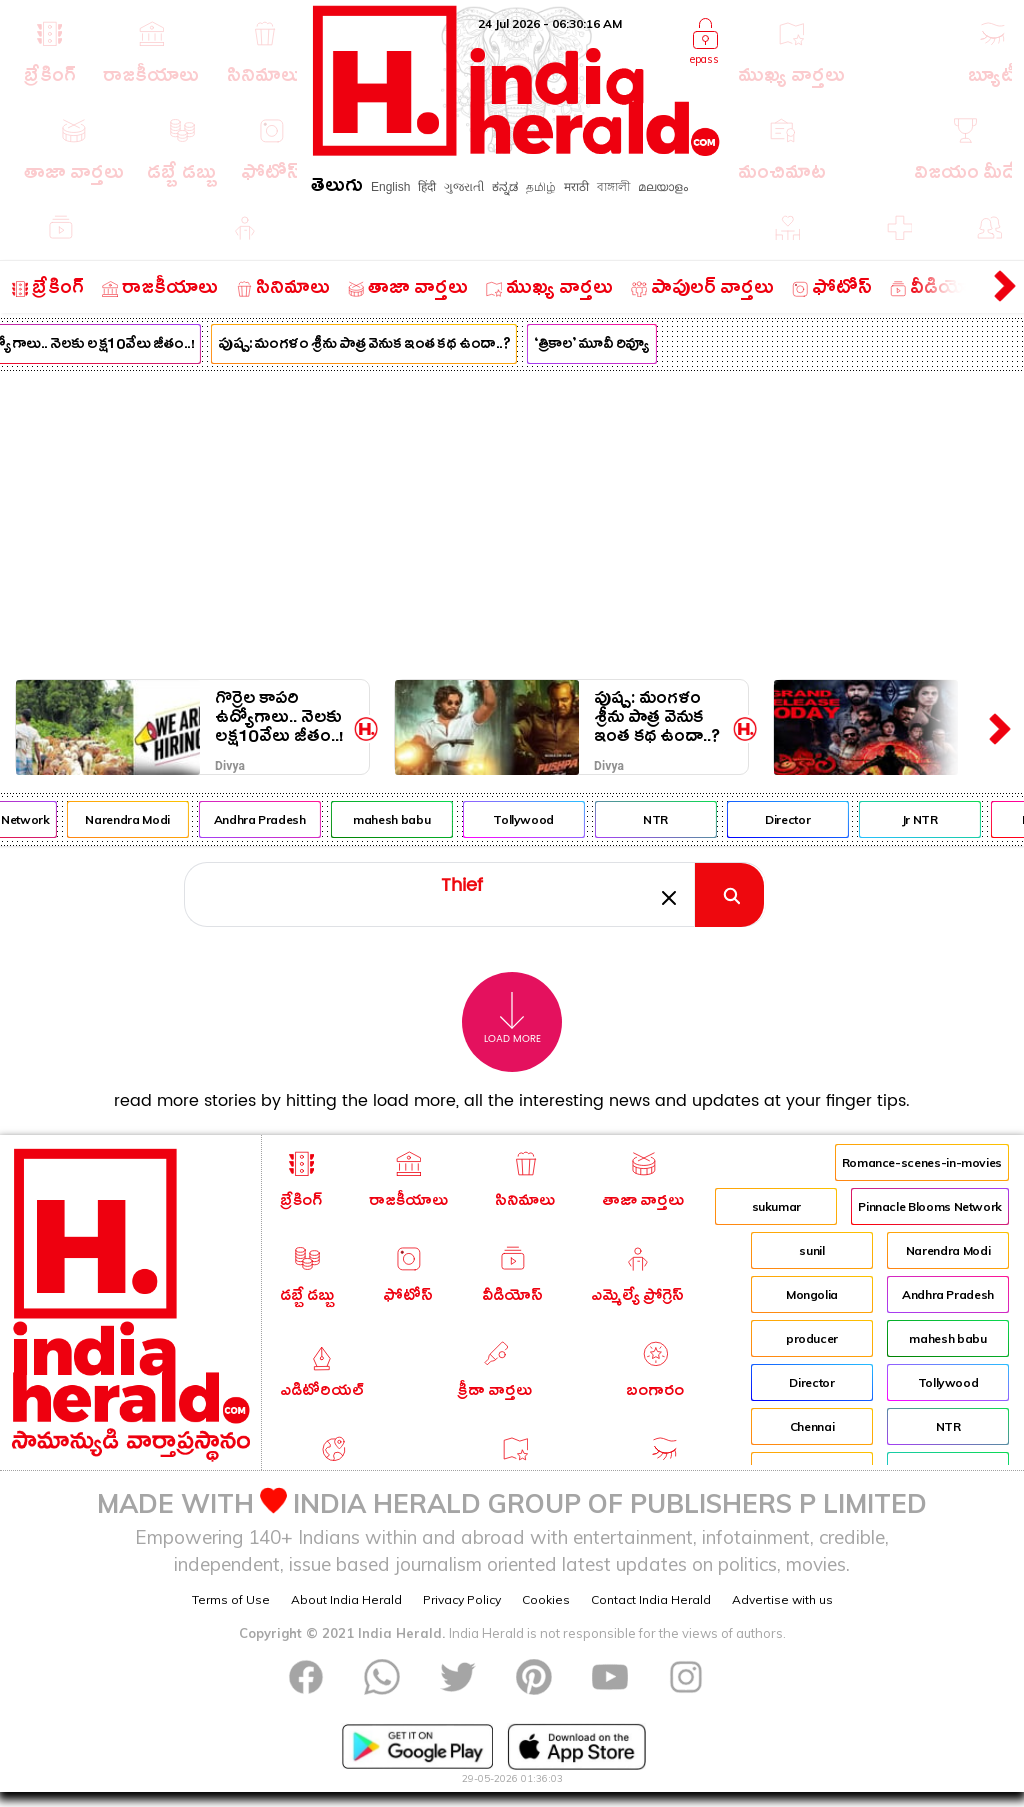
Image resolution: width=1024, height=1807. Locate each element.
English (390, 187)
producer (812, 1338)
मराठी (576, 187)
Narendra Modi (138, 819)
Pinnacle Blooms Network (930, 1206)
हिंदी (427, 187)
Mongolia (812, 1294)
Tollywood (534, 819)
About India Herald (346, 1599)
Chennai (812, 1426)
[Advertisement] (512, 521)
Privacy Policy (462, 1599)
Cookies (546, 1599)
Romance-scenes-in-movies (922, 1162)
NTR (666, 819)
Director (797, 819)
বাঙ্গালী (613, 187)
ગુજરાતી (464, 187)
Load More (512, 1018)
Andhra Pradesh (270, 819)
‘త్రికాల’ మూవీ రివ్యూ (602, 346)
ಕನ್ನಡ (505, 187)
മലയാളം (663, 187)
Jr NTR (930, 819)
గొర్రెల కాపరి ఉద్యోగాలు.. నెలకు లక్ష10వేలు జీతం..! (279, 717)
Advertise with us (782, 1599)
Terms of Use (231, 1599)
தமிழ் (541, 187)
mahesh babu (402, 819)
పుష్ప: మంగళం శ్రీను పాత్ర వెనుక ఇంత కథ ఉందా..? (375, 346)
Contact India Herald (651, 1599)
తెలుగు (337, 188)
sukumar (776, 1206)
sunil (811, 1250)
